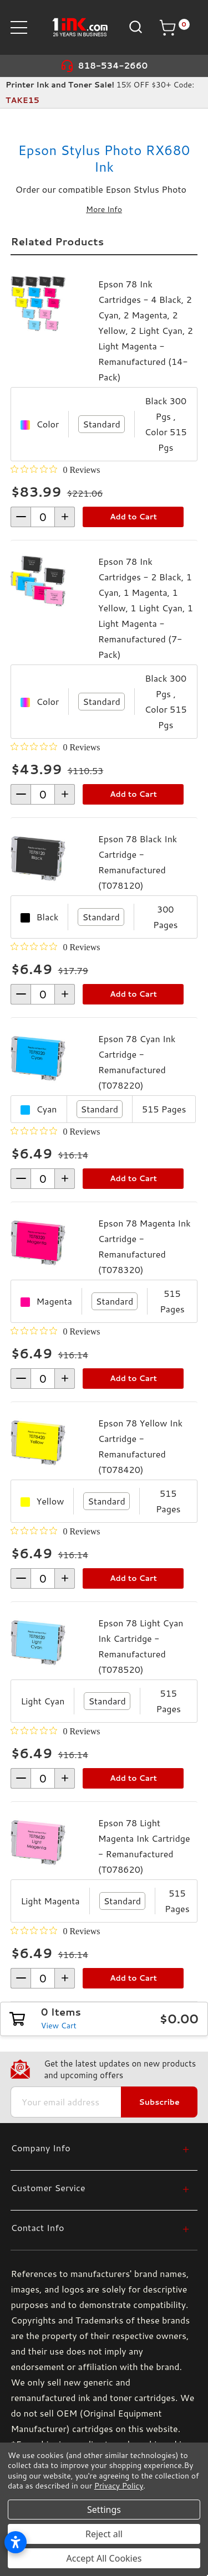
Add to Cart (133, 516)
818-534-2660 (113, 65)
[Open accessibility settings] (15, 2542)
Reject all (104, 2534)
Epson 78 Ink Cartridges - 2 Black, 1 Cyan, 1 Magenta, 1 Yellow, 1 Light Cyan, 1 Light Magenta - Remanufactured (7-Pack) (145, 608)
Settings (104, 2509)
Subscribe (159, 2102)
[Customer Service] (100, 2187)
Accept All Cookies (104, 2558)
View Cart (59, 2025)
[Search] (134, 27)
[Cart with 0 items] (174, 27)
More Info (104, 209)
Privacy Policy (118, 2485)
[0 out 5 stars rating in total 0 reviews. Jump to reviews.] (55, 469)
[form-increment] (43, 517)
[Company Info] (100, 2147)
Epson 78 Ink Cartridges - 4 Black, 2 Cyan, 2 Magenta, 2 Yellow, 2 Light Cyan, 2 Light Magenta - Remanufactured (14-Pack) (145, 330)
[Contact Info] (100, 2227)
